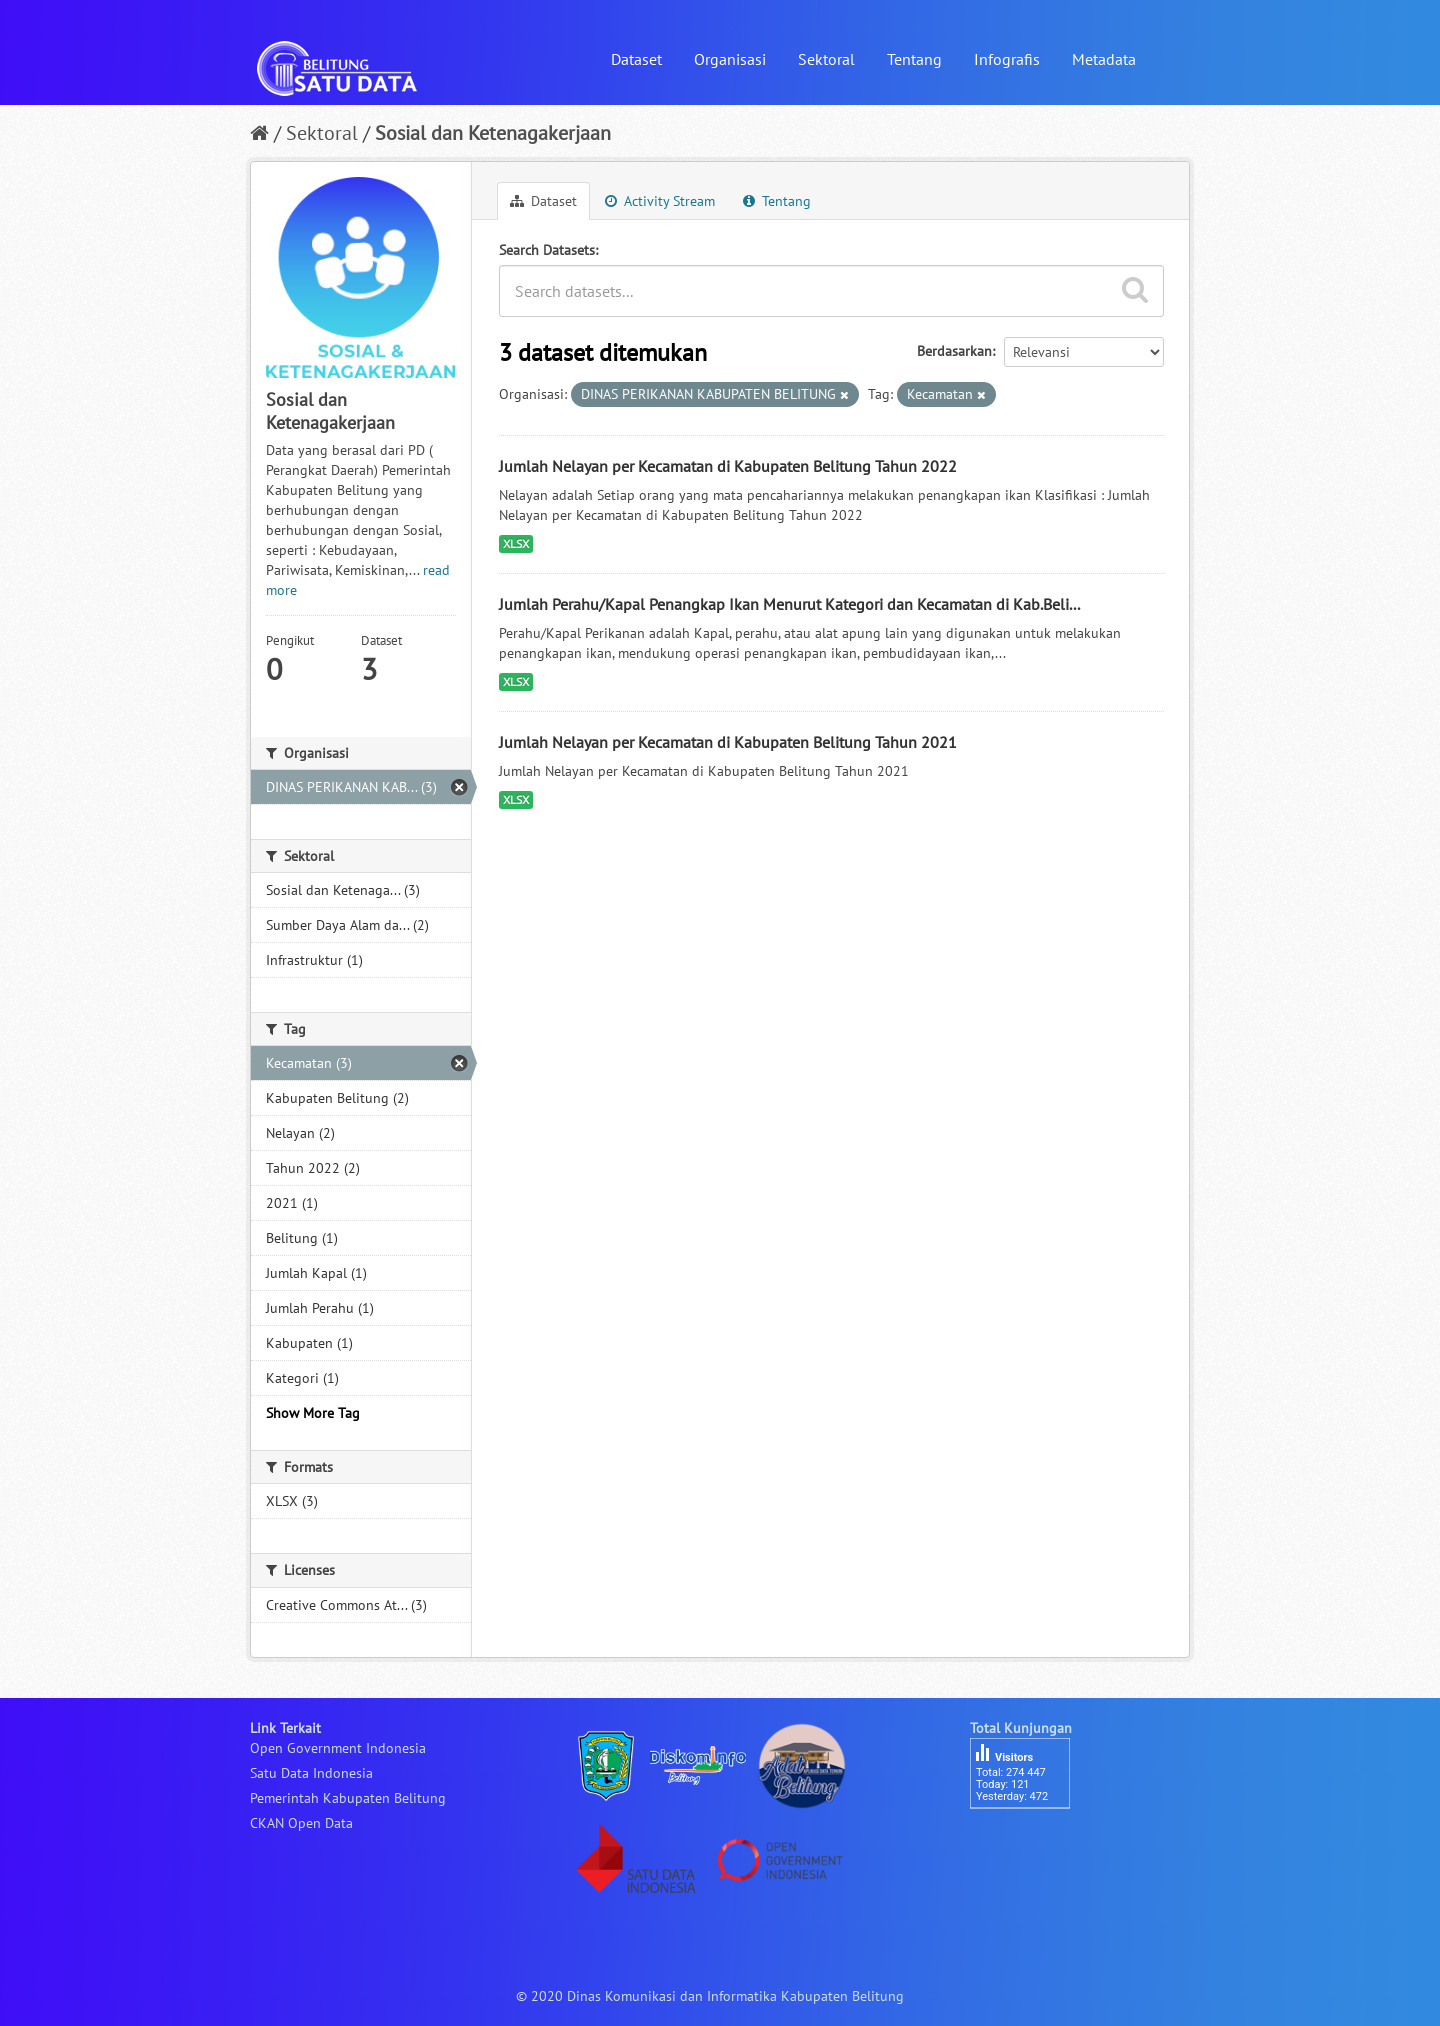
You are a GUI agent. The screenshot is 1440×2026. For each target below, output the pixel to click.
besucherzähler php (1030, 1843)
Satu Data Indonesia (311, 1773)
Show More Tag (313, 1413)
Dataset (636, 59)
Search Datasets (547, 250)
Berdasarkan (954, 351)
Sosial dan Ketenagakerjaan (493, 133)
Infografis (1007, 59)
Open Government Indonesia (338, 1748)
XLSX (516, 543)
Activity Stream (660, 201)
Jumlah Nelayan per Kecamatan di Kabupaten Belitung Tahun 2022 (728, 466)
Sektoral (826, 59)
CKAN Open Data (301, 1823)
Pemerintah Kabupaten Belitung (348, 1798)
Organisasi (730, 59)
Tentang (914, 59)
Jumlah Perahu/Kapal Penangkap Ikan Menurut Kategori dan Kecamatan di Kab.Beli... (789, 604)
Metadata (1104, 59)
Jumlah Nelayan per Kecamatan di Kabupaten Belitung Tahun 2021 (728, 742)
